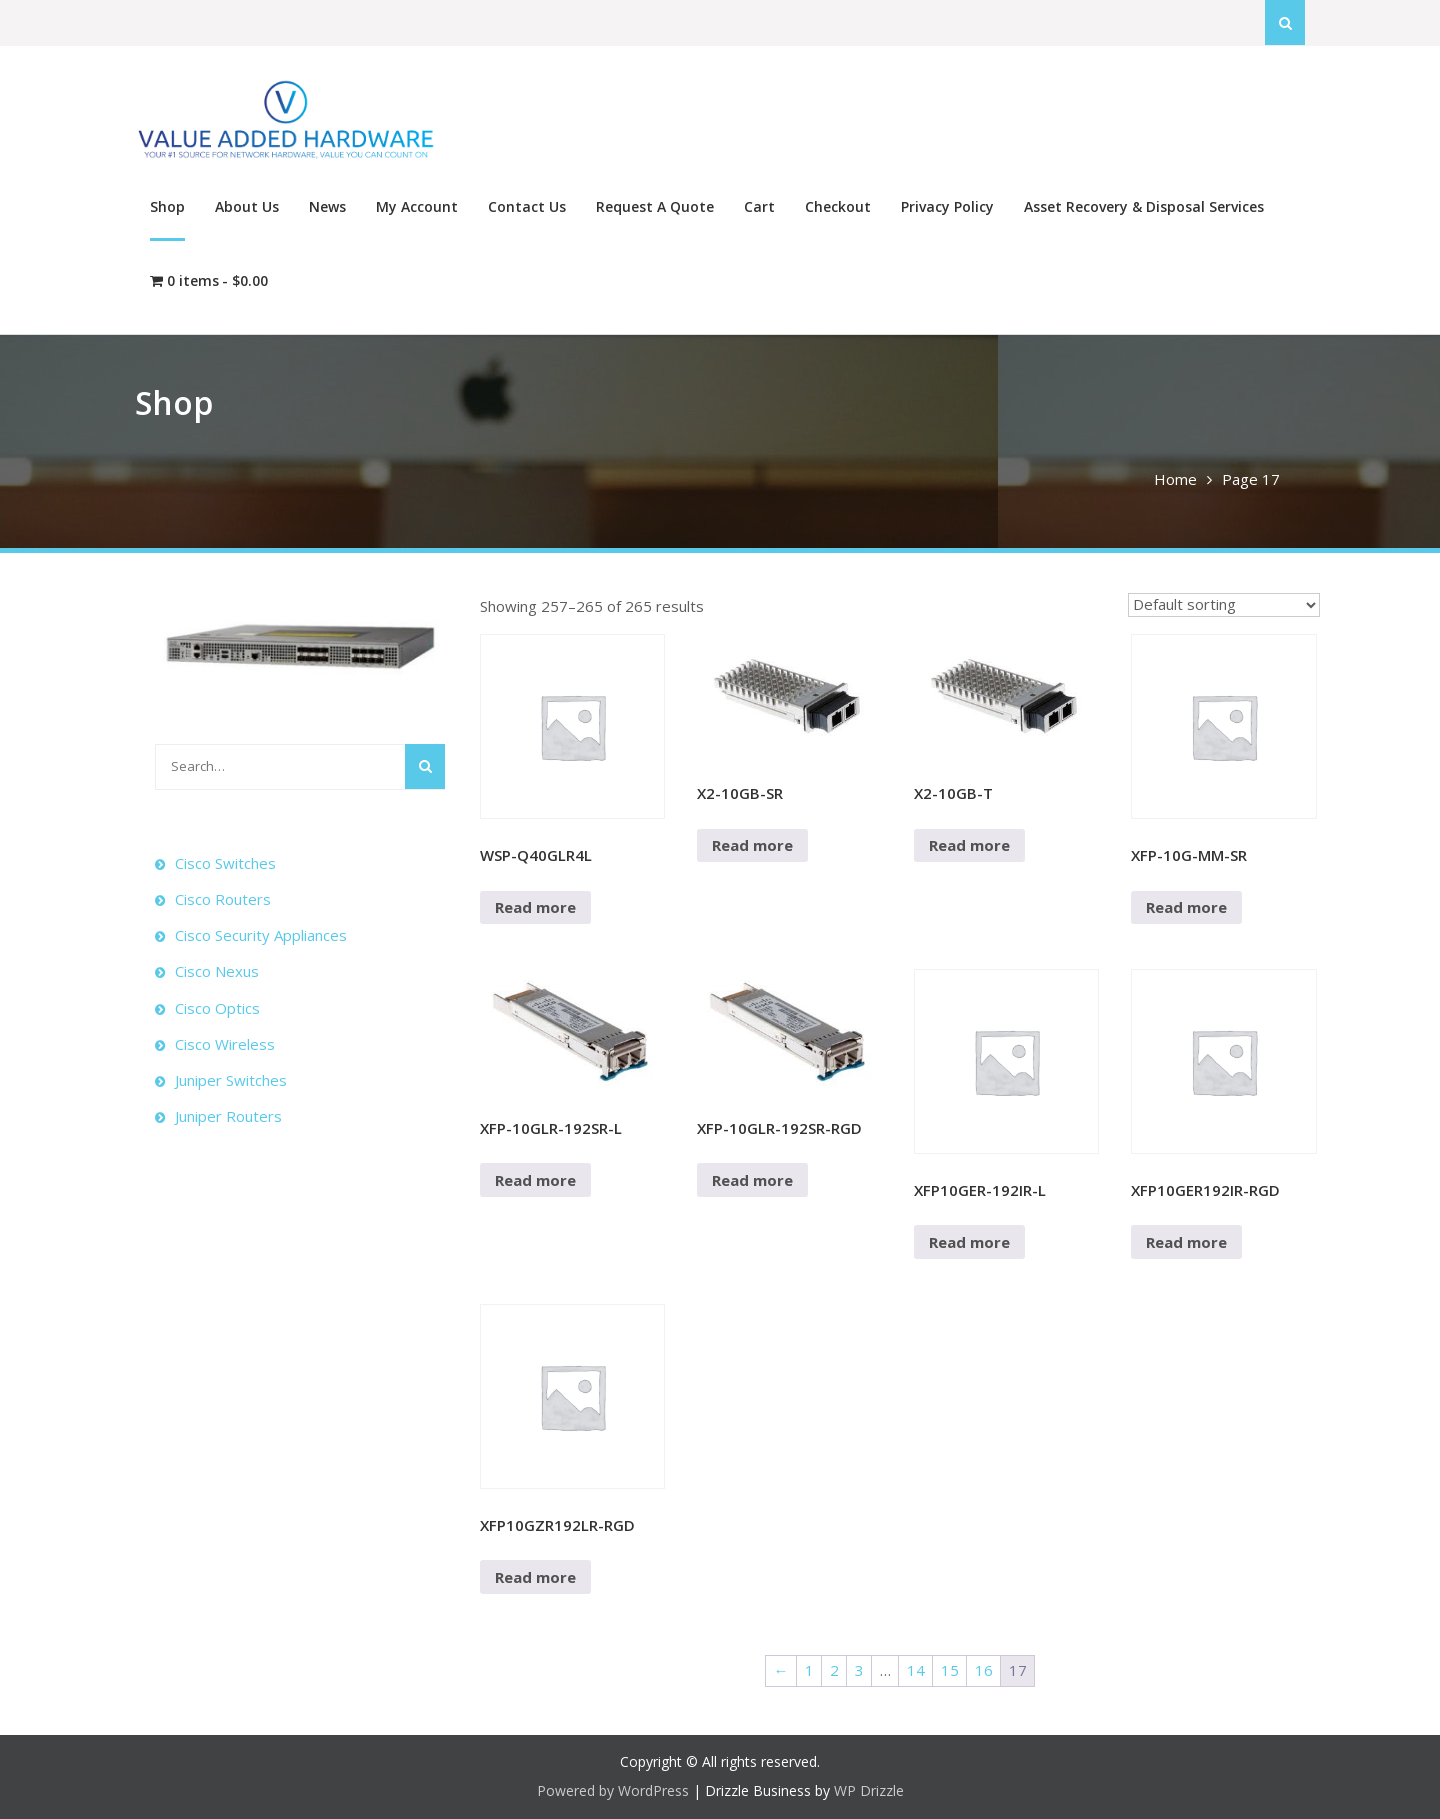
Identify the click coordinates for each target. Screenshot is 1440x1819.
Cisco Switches (225, 863)
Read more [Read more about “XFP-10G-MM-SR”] (1186, 907)
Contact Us (527, 206)
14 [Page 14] (916, 1670)
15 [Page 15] (950, 1670)
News (327, 206)
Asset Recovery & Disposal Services (1144, 206)
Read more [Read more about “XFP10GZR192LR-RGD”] (535, 1577)
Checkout (838, 206)
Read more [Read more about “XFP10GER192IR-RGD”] (1186, 1242)
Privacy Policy (947, 206)
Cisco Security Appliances (261, 935)
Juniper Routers (228, 1116)
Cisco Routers (223, 899)
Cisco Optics (217, 1008)
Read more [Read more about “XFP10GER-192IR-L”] (969, 1242)
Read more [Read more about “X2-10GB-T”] (969, 845)
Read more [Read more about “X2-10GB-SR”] (752, 845)
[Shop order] (1224, 605)
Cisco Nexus (217, 971)
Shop (167, 206)
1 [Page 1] (809, 1670)
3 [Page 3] (859, 1670)
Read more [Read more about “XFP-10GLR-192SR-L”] (535, 1180)
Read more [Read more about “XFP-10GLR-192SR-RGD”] (752, 1180)
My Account (417, 206)
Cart (759, 206)
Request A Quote (655, 206)
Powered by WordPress (613, 1790)
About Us (247, 206)
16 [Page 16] (984, 1670)
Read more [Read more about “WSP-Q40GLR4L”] (535, 907)
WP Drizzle (869, 1790)
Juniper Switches (231, 1080)
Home (1175, 479)
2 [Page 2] (834, 1670)
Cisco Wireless (225, 1044)
